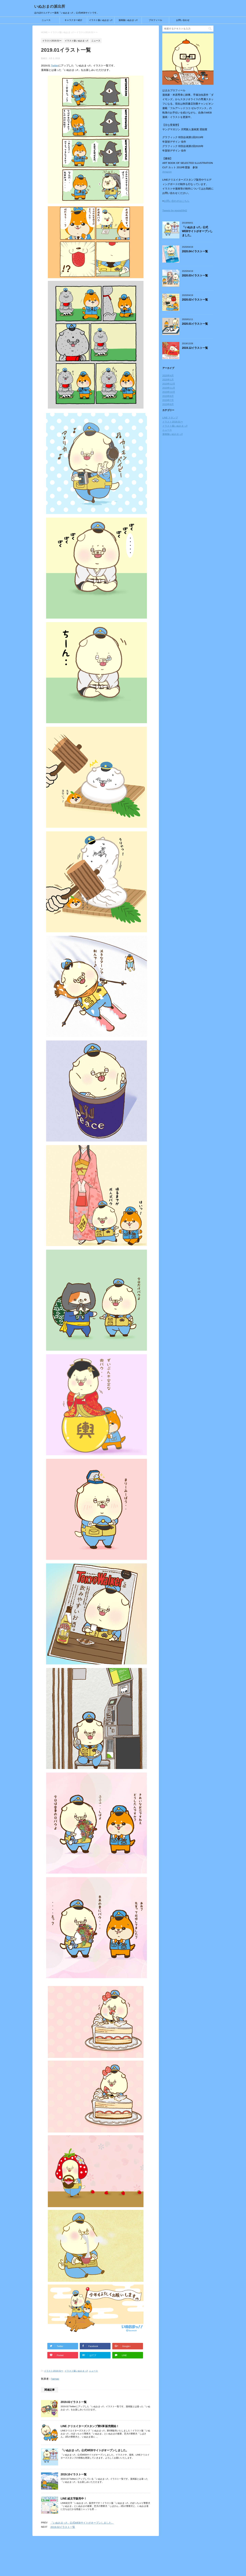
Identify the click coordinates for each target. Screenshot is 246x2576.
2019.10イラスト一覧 (74, 2474)
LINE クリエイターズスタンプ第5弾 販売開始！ (90, 2426)
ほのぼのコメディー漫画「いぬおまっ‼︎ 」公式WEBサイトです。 (123, 2562)
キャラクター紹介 (73, 20)
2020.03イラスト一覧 (195, 275)
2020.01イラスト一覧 (195, 323)
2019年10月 (168, 392)
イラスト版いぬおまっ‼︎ (100, 20)
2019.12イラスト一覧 (195, 347)
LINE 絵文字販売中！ (74, 2498)
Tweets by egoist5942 (174, 210)
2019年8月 (168, 396)
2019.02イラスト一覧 (74, 2402)
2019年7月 (168, 400)
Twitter (54, 65)
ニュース (46, 20)
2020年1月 (168, 379)
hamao (55, 2378)
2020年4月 (168, 375)
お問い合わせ (182, 20)
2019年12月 (168, 383)
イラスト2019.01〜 (53, 2371)
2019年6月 (168, 404)
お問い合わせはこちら (176, 200)
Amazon (167, 171)
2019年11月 (168, 387)
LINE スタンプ (170, 417)
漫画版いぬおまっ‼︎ (128, 20)
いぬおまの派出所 (49, 6)
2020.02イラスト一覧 (195, 299)
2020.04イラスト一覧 (195, 251)
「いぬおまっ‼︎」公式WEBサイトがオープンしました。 (95, 2450)
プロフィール (155, 20)
